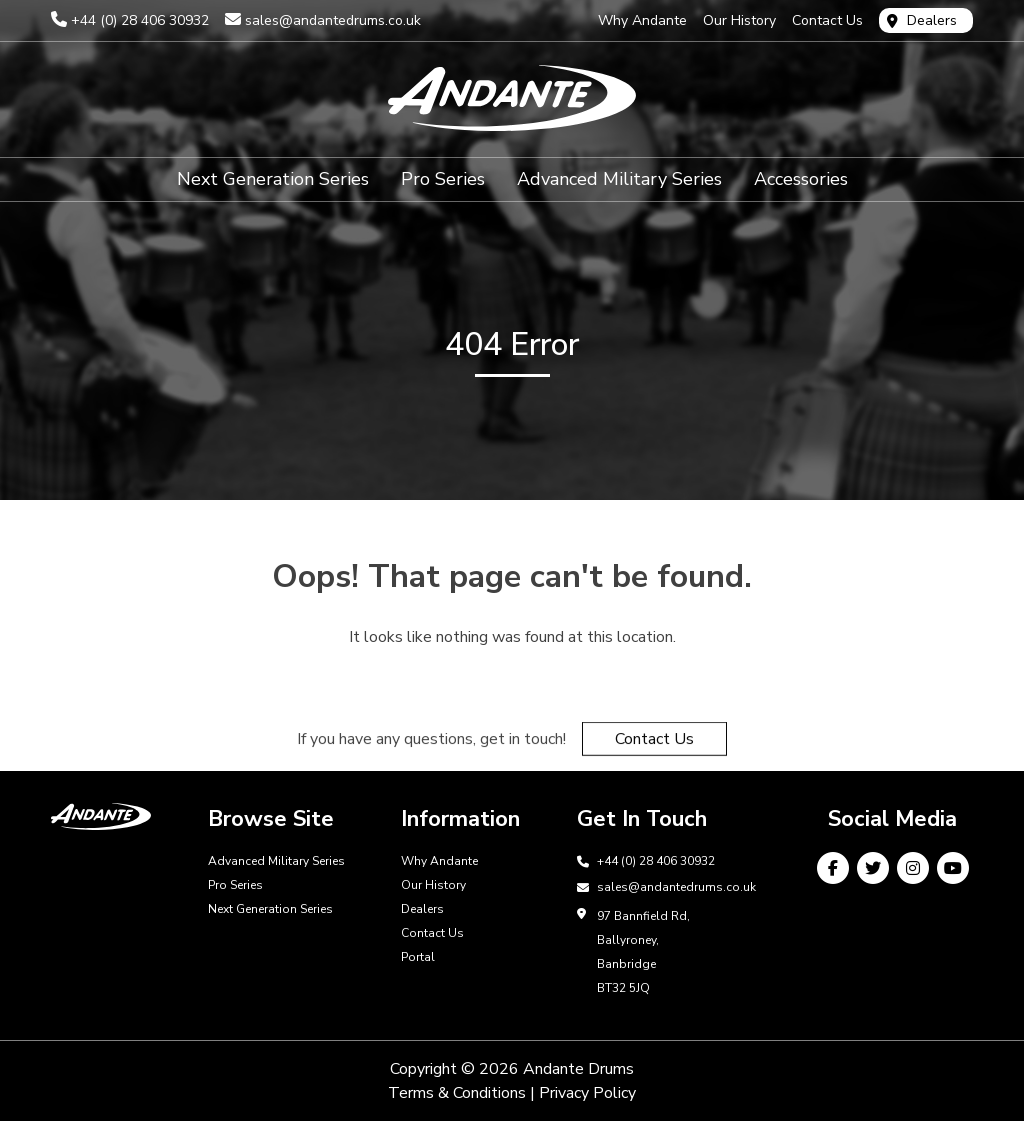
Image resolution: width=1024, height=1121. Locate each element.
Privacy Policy (587, 1093)
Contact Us (827, 20)
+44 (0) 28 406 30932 (140, 20)
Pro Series (443, 182)
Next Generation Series (273, 182)
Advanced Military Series (619, 182)
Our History (739, 20)
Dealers (932, 20)
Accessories (801, 182)
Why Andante (642, 20)
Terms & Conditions (457, 1093)
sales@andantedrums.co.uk (333, 20)
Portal (418, 957)
